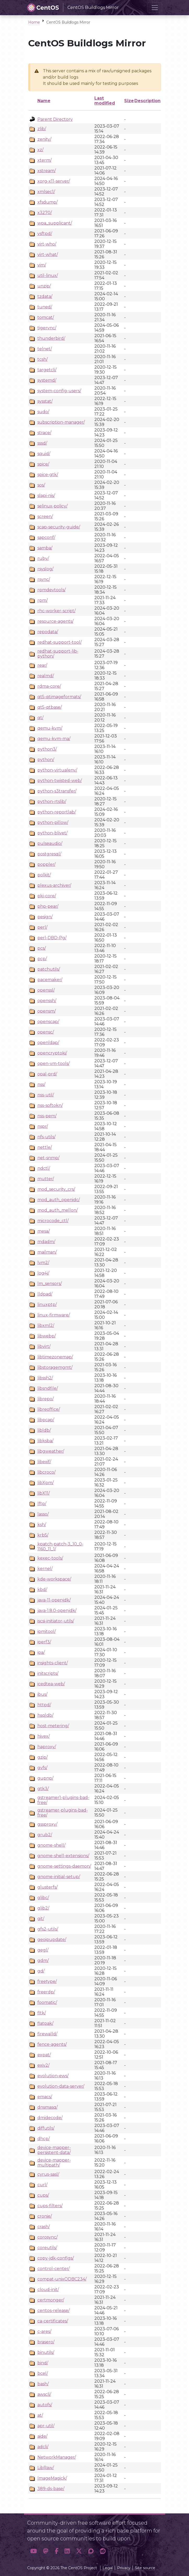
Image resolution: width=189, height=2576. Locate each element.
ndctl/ (43, 1168)
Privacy (123, 2568)
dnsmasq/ (47, 2107)
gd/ (40, 1970)
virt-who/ (46, 244)
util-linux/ (47, 275)
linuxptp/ (47, 1304)
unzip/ (44, 285)
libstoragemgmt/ (54, 1367)
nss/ (41, 1084)
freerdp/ (46, 1991)
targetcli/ (46, 369)
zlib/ (41, 128)
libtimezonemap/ (55, 1356)
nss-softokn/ (50, 1105)
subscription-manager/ (61, 422)
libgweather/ (50, 1451)
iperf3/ (44, 1641)
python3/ (47, 749)
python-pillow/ (52, 822)
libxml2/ (45, 1325)
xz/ (40, 149)
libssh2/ (45, 1377)
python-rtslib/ (51, 801)
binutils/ (45, 2352)
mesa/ (43, 1231)
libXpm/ (45, 1482)
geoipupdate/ (51, 1939)
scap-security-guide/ (58, 526)
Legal (107, 2568)
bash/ (43, 2383)
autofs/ (44, 2404)
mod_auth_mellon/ (57, 1210)
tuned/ (44, 306)
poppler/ (46, 864)
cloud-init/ (48, 2289)
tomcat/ (45, 317)
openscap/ (48, 1021)
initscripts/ (47, 1673)
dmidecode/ (49, 2117)
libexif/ (44, 1461)
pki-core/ (46, 895)
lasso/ (43, 1514)
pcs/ (41, 948)
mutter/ (45, 1178)
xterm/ (44, 160)
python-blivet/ (52, 832)
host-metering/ (53, 1725)
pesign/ (45, 916)
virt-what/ (47, 254)
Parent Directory (55, 119)
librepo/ (45, 1398)
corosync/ (47, 2237)
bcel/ (42, 2373)
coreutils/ (47, 2247)
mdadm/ (46, 1241)
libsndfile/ (47, 1388)
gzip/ (42, 1757)
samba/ (44, 547)
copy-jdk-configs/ (55, 2258)
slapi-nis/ (46, 495)
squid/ (43, 453)
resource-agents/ (55, 621)
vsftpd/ (44, 233)
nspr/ (42, 1126)
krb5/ (42, 1535)
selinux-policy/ (52, 506)
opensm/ (46, 1011)
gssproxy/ (47, 1824)
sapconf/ (46, 537)
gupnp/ (45, 1778)
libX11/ (43, 1493)
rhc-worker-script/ (56, 610)
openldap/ (48, 1042)
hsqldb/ (45, 1715)
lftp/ (41, 1503)
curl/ (42, 2184)
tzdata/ (44, 296)
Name (43, 100)
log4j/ (43, 1273)
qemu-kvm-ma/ (53, 738)
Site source (145, 2568)
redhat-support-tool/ (59, 642)
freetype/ (47, 1981)
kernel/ (45, 1568)
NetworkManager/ (56, 2457)
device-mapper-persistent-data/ (54, 2150)
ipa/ (41, 1652)
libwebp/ (46, 1335)
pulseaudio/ (49, 843)
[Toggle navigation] (154, 7)
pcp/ (42, 958)
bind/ (42, 2362)
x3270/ (44, 212)
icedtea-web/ (51, 1683)
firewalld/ (47, 2033)
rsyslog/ (45, 568)
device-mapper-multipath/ (54, 2163)
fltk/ (41, 2012)
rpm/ (42, 600)
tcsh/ (42, 359)
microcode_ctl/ (52, 1220)
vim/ (41, 264)
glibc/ (43, 1897)
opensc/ (45, 1032)
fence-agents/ (52, 2044)
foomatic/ (47, 2002)
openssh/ (46, 1000)
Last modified (104, 101)
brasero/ (45, 2341)
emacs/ (44, 2096)
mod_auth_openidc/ (58, 1199)
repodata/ (47, 631)
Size (129, 100)
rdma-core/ (49, 686)
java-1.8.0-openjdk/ (56, 1610)
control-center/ (53, 2268)
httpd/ (44, 1704)
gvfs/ (42, 1767)
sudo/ (43, 411)
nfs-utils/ (46, 1136)
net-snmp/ (48, 1157)
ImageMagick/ (52, 2478)
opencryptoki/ (52, 1053)
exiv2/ (43, 2065)
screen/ (45, 516)
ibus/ (42, 1694)
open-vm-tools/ (53, 1063)
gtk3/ (43, 1788)
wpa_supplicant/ (54, 223)
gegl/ (42, 1950)
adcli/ (42, 2446)
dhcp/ (43, 2138)
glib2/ (43, 1908)
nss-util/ (45, 1094)
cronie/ (44, 2216)
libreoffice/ (48, 1409)
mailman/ (47, 1252)
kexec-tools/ (50, 1558)
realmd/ (45, 675)
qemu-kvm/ (49, 728)
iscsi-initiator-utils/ (55, 1620)
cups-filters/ (49, 2205)
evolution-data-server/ (60, 2086)
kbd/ (42, 1589)
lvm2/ (43, 1262)
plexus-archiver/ (54, 885)
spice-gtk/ (47, 474)
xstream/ (46, 170)
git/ (40, 1918)
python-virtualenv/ (57, 770)
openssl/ (46, 990)
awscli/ (44, 2394)
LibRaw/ (45, 2467)
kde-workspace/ (54, 1579)
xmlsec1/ (46, 191)
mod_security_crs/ (56, 1189)
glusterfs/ (47, 1887)
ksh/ (41, 1524)
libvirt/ (43, 1346)
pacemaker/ (49, 979)
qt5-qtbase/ (49, 707)
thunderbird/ (51, 338)
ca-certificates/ (52, 2320)
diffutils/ (45, 2128)
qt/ (40, 717)
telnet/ (44, 348)
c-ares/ (44, 2331)
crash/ (43, 2226)
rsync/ (43, 579)
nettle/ (44, 1147)
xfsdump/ (47, 202)
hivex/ (43, 1736)
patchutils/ (48, 969)
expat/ (44, 2054)
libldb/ (44, 1430)
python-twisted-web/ (59, 780)
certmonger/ (50, 2300)
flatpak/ (45, 2023)
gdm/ (43, 1960)
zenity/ (44, 139)
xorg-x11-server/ (53, 181)
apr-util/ (45, 2425)
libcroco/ (46, 1472)
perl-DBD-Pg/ (51, 937)
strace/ (44, 432)
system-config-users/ (59, 390)
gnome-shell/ (51, 1845)
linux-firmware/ (53, 1314)
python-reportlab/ (56, 812)
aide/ (42, 2436)
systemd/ (46, 380)
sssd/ (42, 443)
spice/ (43, 464)
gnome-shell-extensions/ (63, 1855)
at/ (40, 2415)
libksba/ (45, 1440)
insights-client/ (52, 1662)
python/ (45, 759)
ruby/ (43, 558)
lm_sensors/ (49, 1283)
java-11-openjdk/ (54, 1600)
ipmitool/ (46, 1631)
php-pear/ (47, 906)
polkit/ (44, 874)
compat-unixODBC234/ (62, 2279)
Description (147, 100)
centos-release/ (53, 2310)
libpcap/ (45, 1419)
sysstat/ (45, 401)
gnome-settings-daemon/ (64, 1866)
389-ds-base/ (50, 2488)
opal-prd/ (47, 1073)
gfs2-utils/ (47, 1929)
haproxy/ (46, 1746)
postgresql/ (49, 853)
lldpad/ (44, 1294)
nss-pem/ (46, 1115)
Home (34, 22)
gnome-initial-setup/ (58, 1876)
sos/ (41, 485)
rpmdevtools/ (51, 589)
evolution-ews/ (52, 2075)
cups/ (43, 2195)
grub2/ (44, 1834)
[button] (33, 2551)
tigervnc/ (46, 327)
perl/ (42, 927)
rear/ (42, 665)
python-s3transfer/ (56, 791)
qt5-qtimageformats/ (59, 696)
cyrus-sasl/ (48, 2174)
